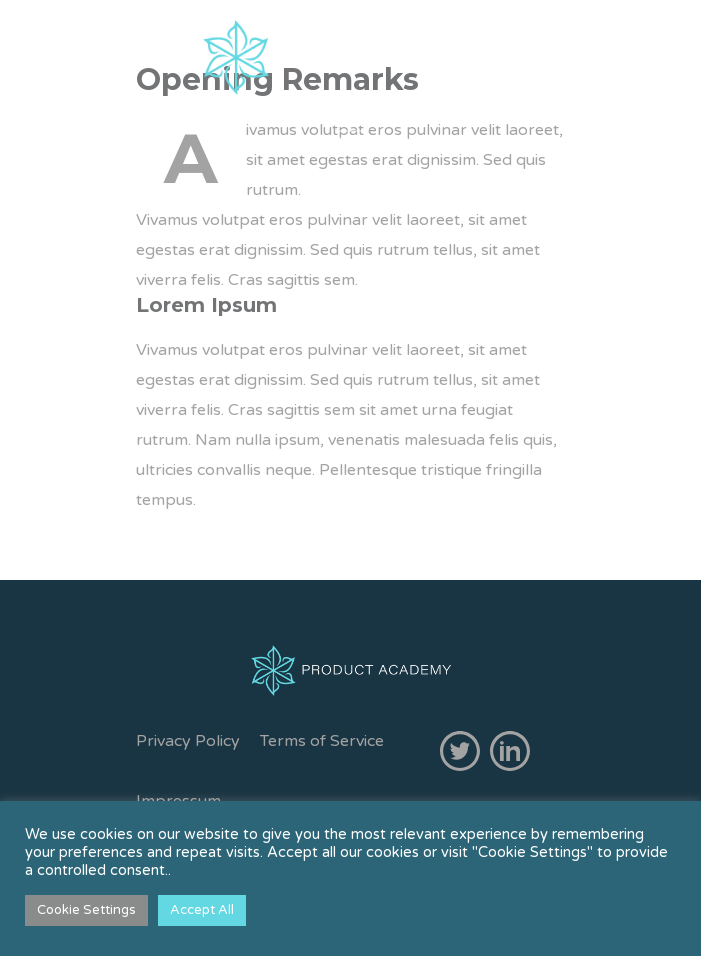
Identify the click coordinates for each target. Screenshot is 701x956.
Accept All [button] (202, 910)
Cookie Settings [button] (86, 910)
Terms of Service (322, 741)
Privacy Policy (188, 741)
